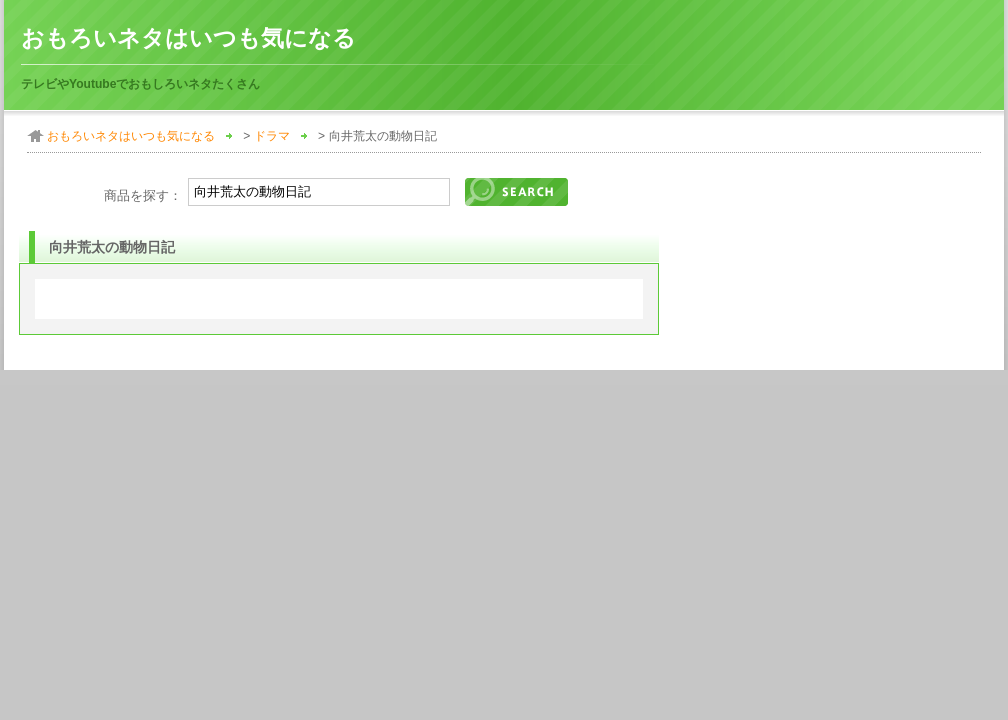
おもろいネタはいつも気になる (188, 38)
